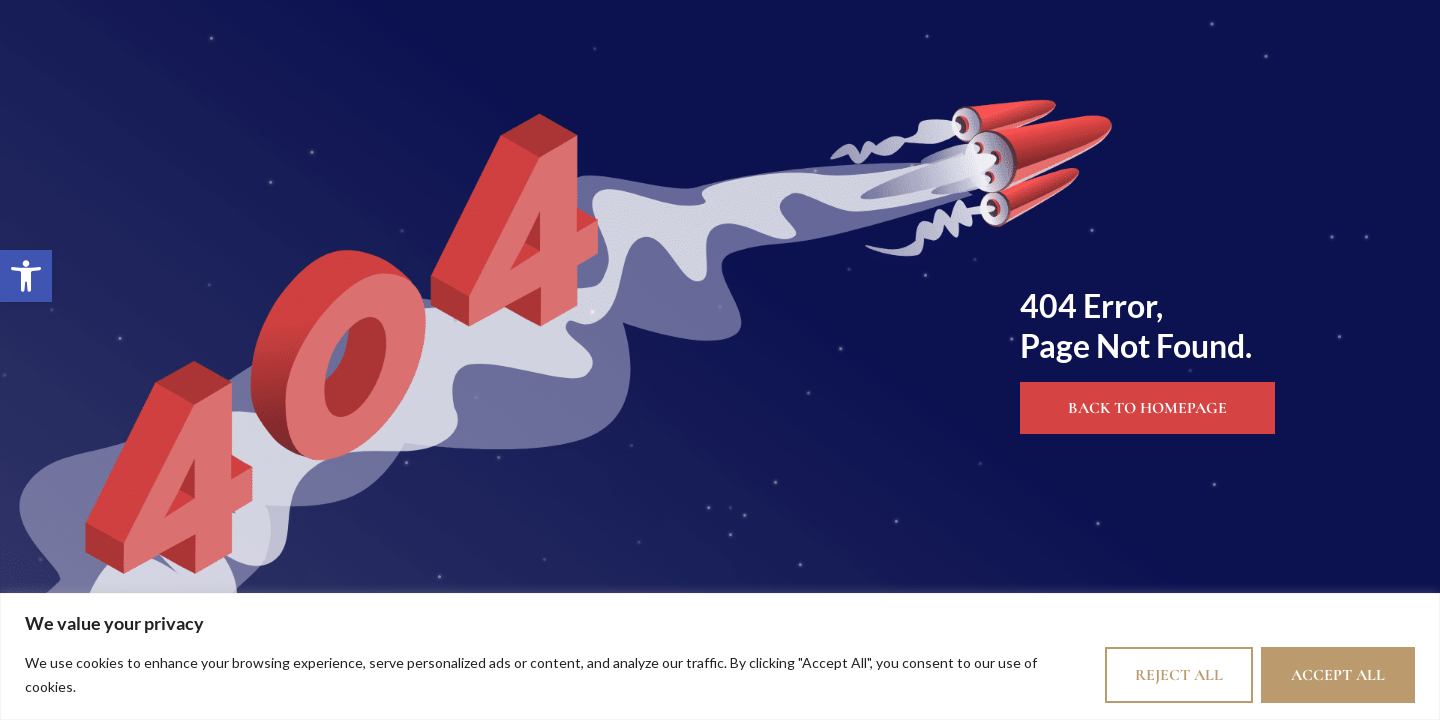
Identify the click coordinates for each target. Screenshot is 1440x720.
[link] (26, 276)
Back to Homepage (1147, 408)
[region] (720, 656)
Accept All (1338, 675)
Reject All (1179, 675)
